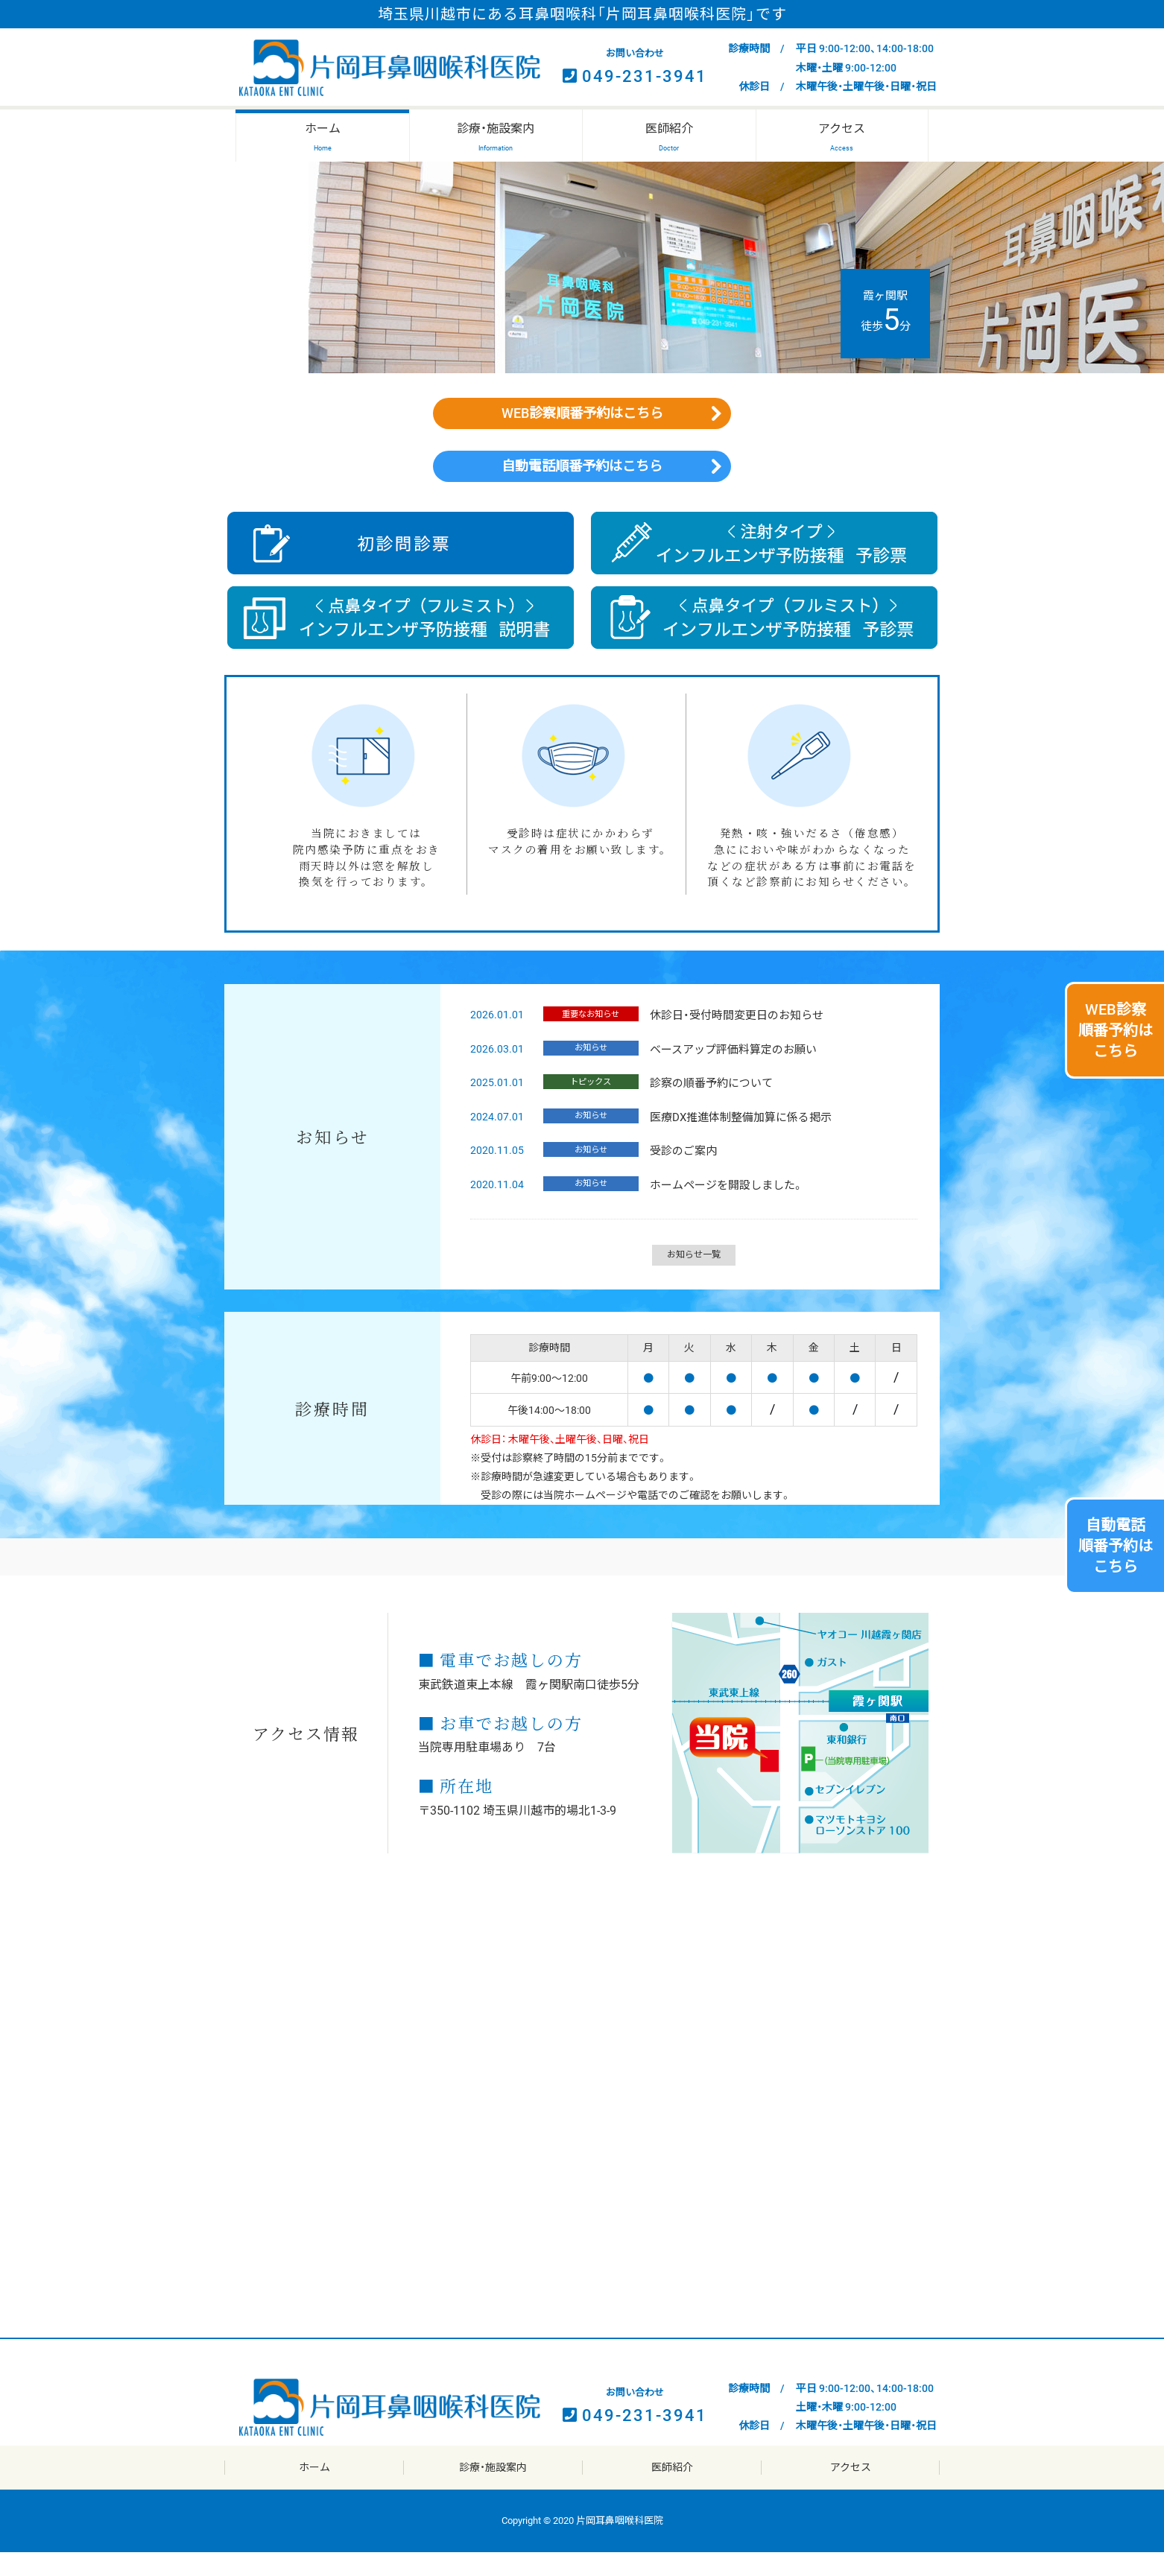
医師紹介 (672, 2491)
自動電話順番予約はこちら (582, 484)
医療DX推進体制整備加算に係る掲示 (735, 1141)
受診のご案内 (677, 1174)
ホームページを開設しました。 (720, 1209)
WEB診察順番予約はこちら (582, 419)
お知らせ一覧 (694, 1278)
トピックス (588, 1105)
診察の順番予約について (705, 1107)
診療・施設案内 (493, 2491)
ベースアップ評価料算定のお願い (727, 1073)
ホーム (314, 2491)
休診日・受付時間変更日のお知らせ (730, 1039)
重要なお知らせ (588, 1037)
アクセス (850, 2491)
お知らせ (588, 1072)
